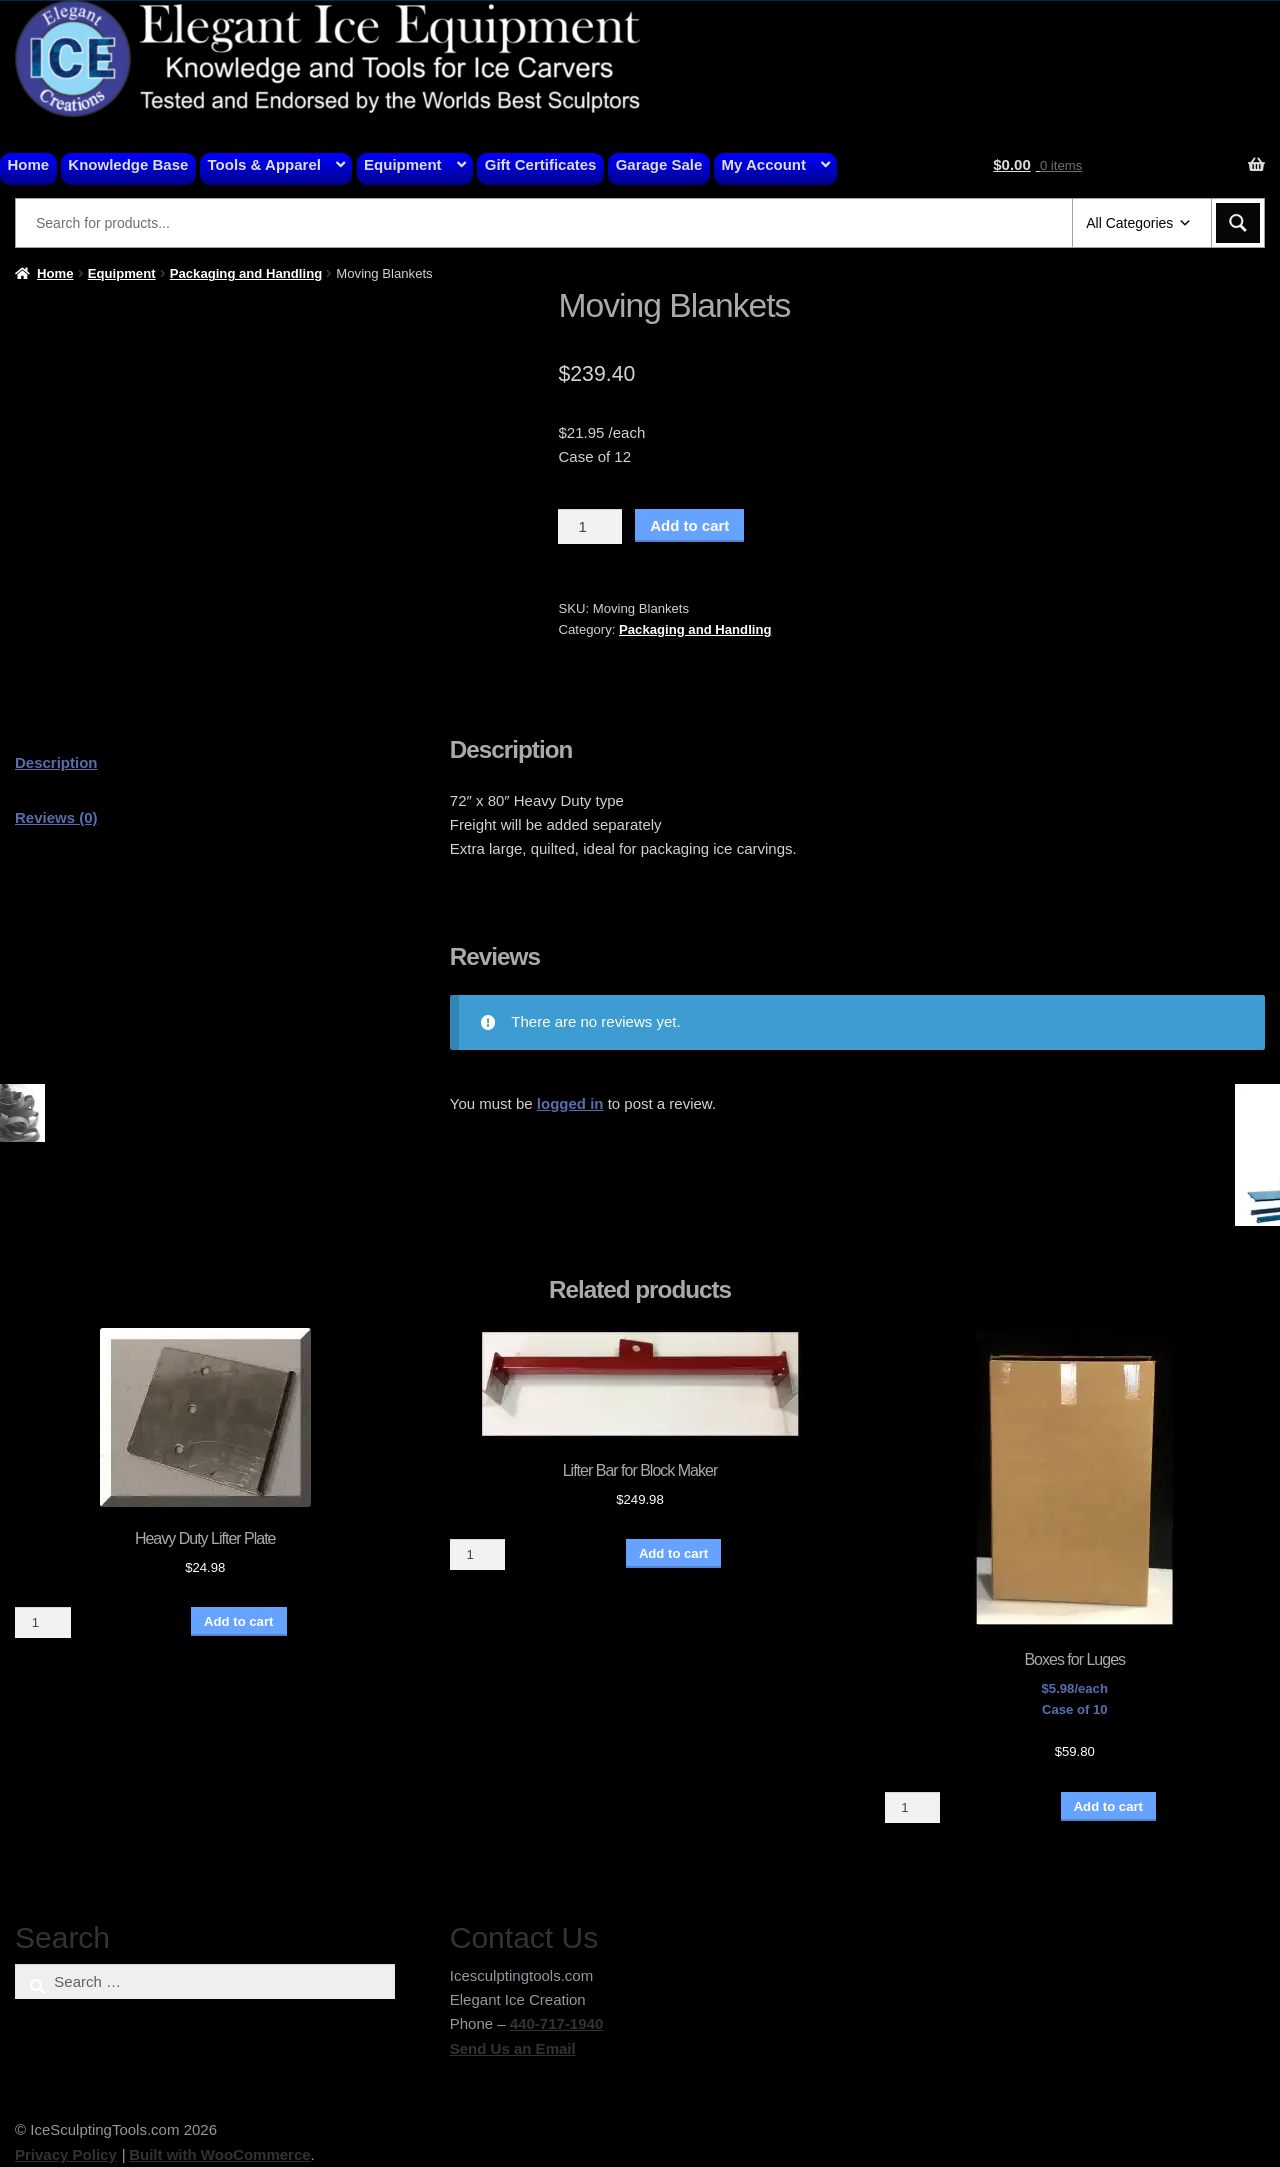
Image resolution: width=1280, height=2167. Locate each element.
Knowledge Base (128, 164)
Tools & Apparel (264, 164)
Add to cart (689, 525)
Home (29, 164)
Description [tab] (56, 762)
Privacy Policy (66, 2154)
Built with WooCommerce (219, 2154)
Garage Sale (659, 164)
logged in (570, 1103)
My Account (764, 164)
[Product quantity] (590, 527)
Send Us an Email (513, 2048)
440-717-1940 (556, 2023)
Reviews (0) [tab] (56, 817)
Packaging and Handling (246, 273)
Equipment (403, 164)
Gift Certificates (541, 164)
